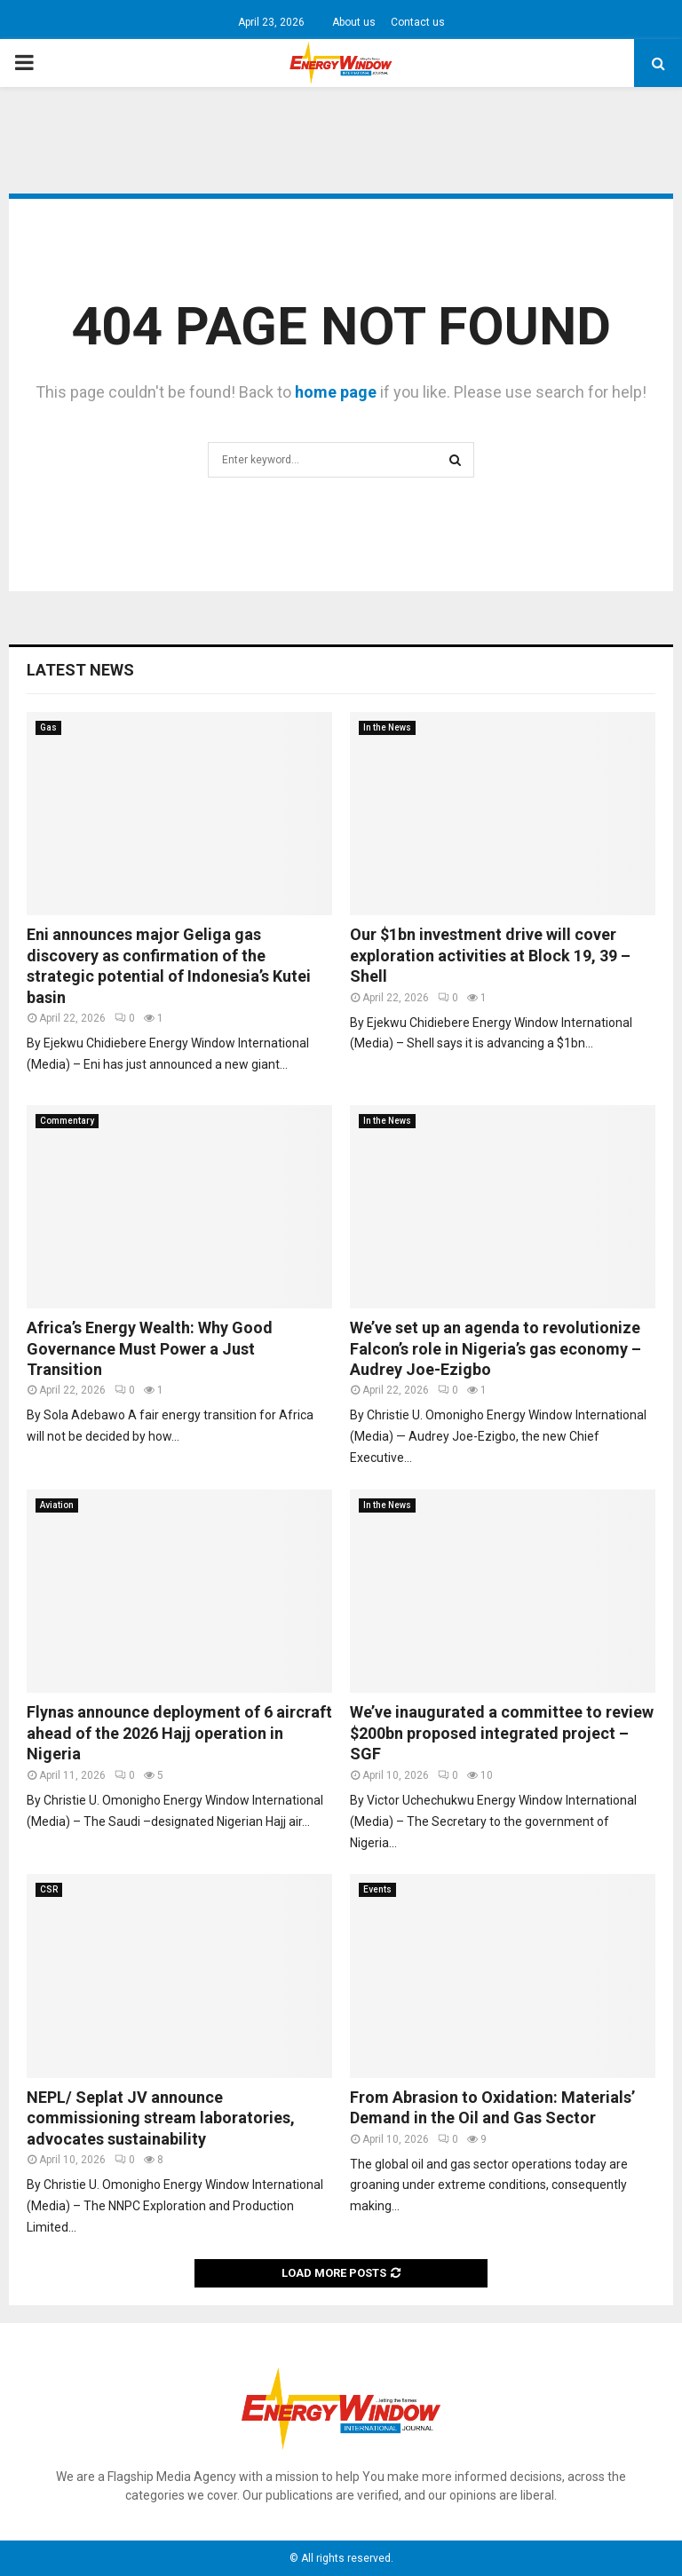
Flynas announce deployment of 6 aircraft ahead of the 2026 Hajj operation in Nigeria (179, 1733)
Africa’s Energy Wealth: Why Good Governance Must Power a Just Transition (150, 1348)
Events (377, 1889)
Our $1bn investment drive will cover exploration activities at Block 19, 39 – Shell (490, 955)
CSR (49, 1889)
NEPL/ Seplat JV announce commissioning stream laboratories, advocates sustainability (161, 2118)
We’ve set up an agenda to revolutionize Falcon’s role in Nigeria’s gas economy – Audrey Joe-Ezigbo (495, 1348)
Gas (48, 727)
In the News (387, 727)
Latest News (80, 669)
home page (336, 392)
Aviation (57, 1505)
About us (354, 22)
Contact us (418, 22)
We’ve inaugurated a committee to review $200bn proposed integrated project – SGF (502, 1733)
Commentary (67, 1121)
